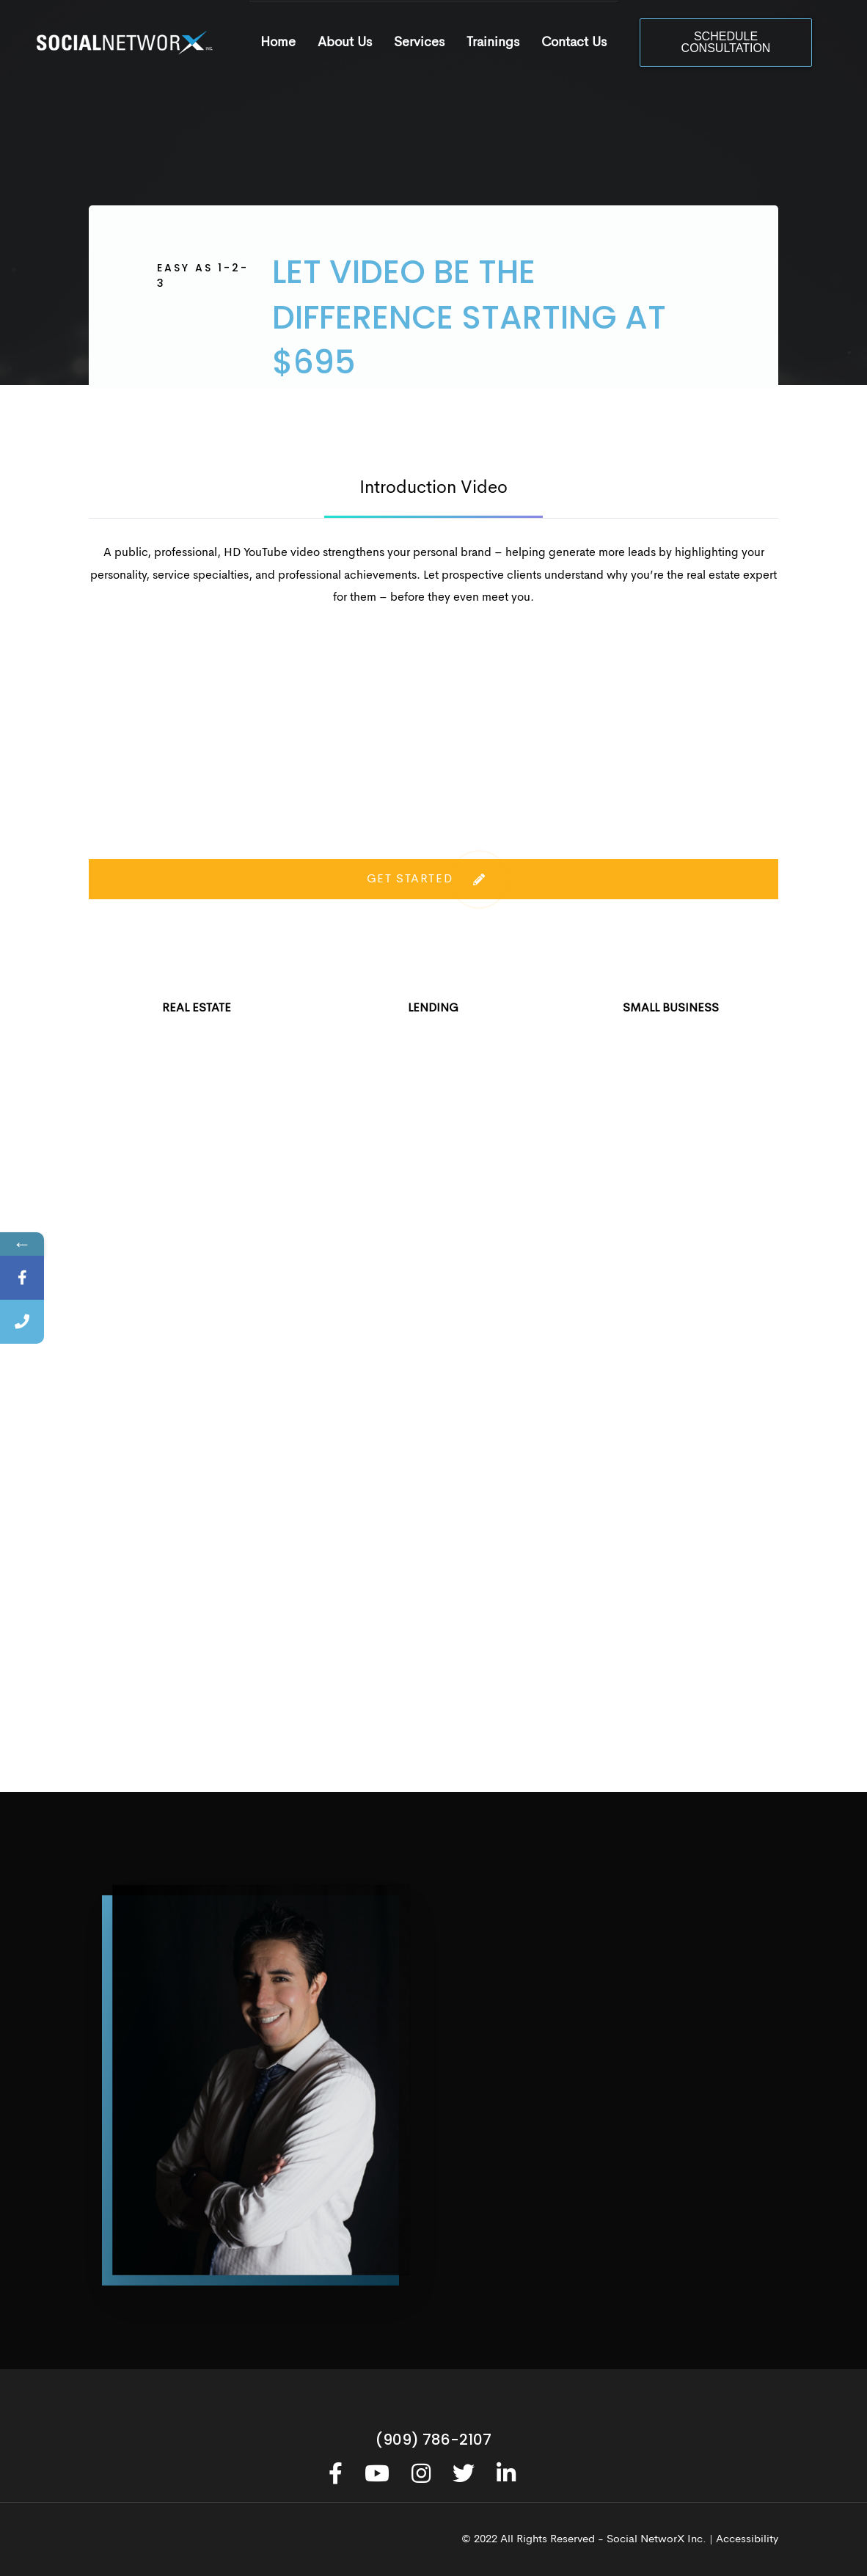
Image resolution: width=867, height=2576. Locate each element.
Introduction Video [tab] (433, 488)
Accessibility (747, 2539)
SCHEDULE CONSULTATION (726, 42)
